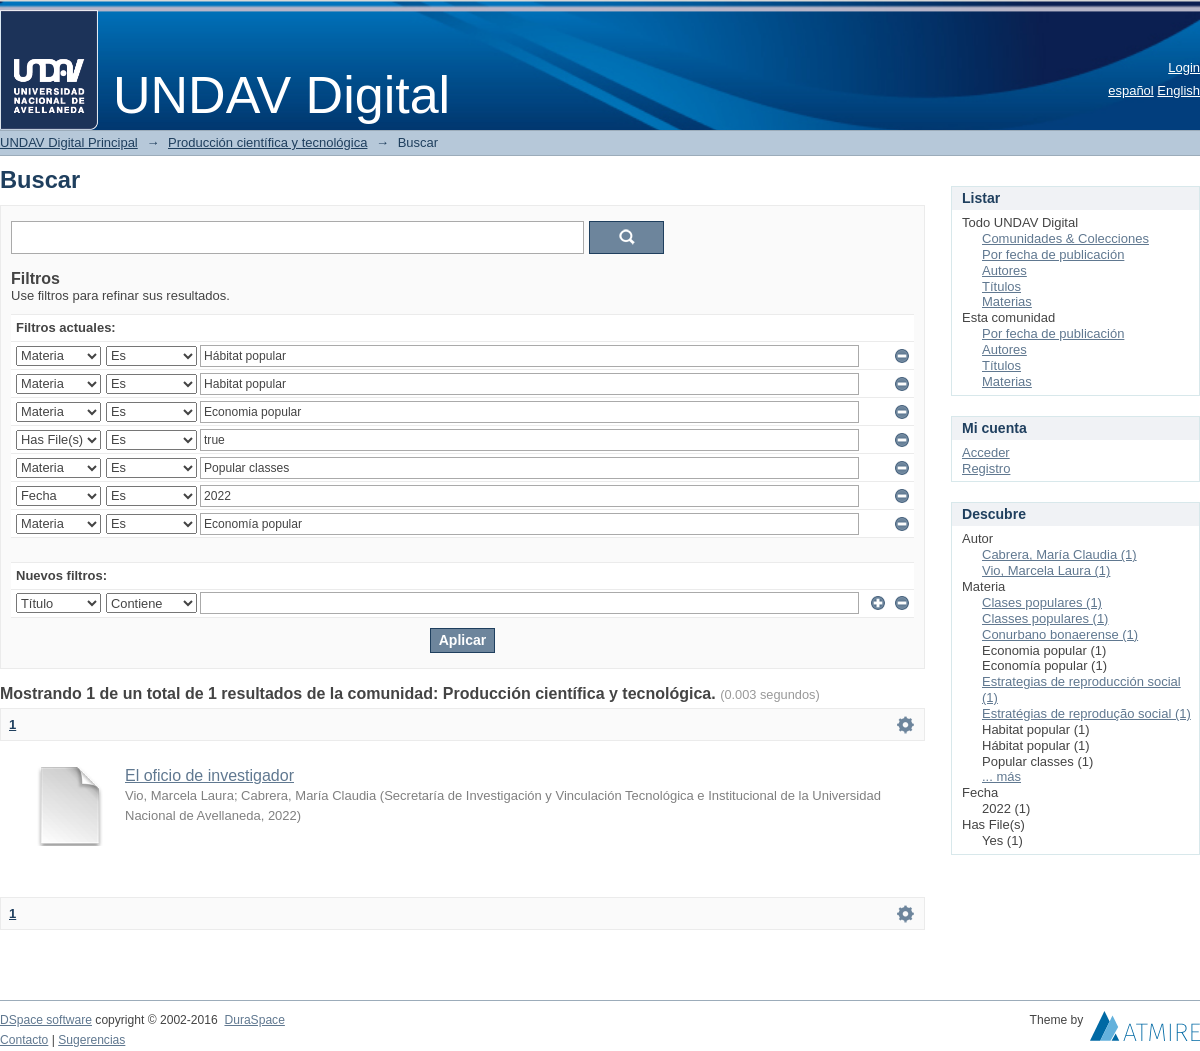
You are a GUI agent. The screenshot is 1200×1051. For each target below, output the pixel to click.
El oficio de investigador (209, 775)
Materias (1007, 301)
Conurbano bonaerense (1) (1060, 634)
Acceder (986, 452)
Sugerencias (91, 1040)
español (1131, 90)
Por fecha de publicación (1053, 254)
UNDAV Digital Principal (69, 142)
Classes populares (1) (1045, 618)
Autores (1004, 270)
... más (1001, 776)
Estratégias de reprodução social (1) (1086, 713)
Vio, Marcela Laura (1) (1046, 570)
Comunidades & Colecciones (1065, 238)
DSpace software (46, 1020)
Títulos (1001, 286)
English (1178, 90)
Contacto (24, 1040)
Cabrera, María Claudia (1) (1059, 554)
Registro (986, 468)
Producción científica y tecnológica (267, 142)
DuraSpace (254, 1020)
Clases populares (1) (1042, 602)
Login (1184, 67)
